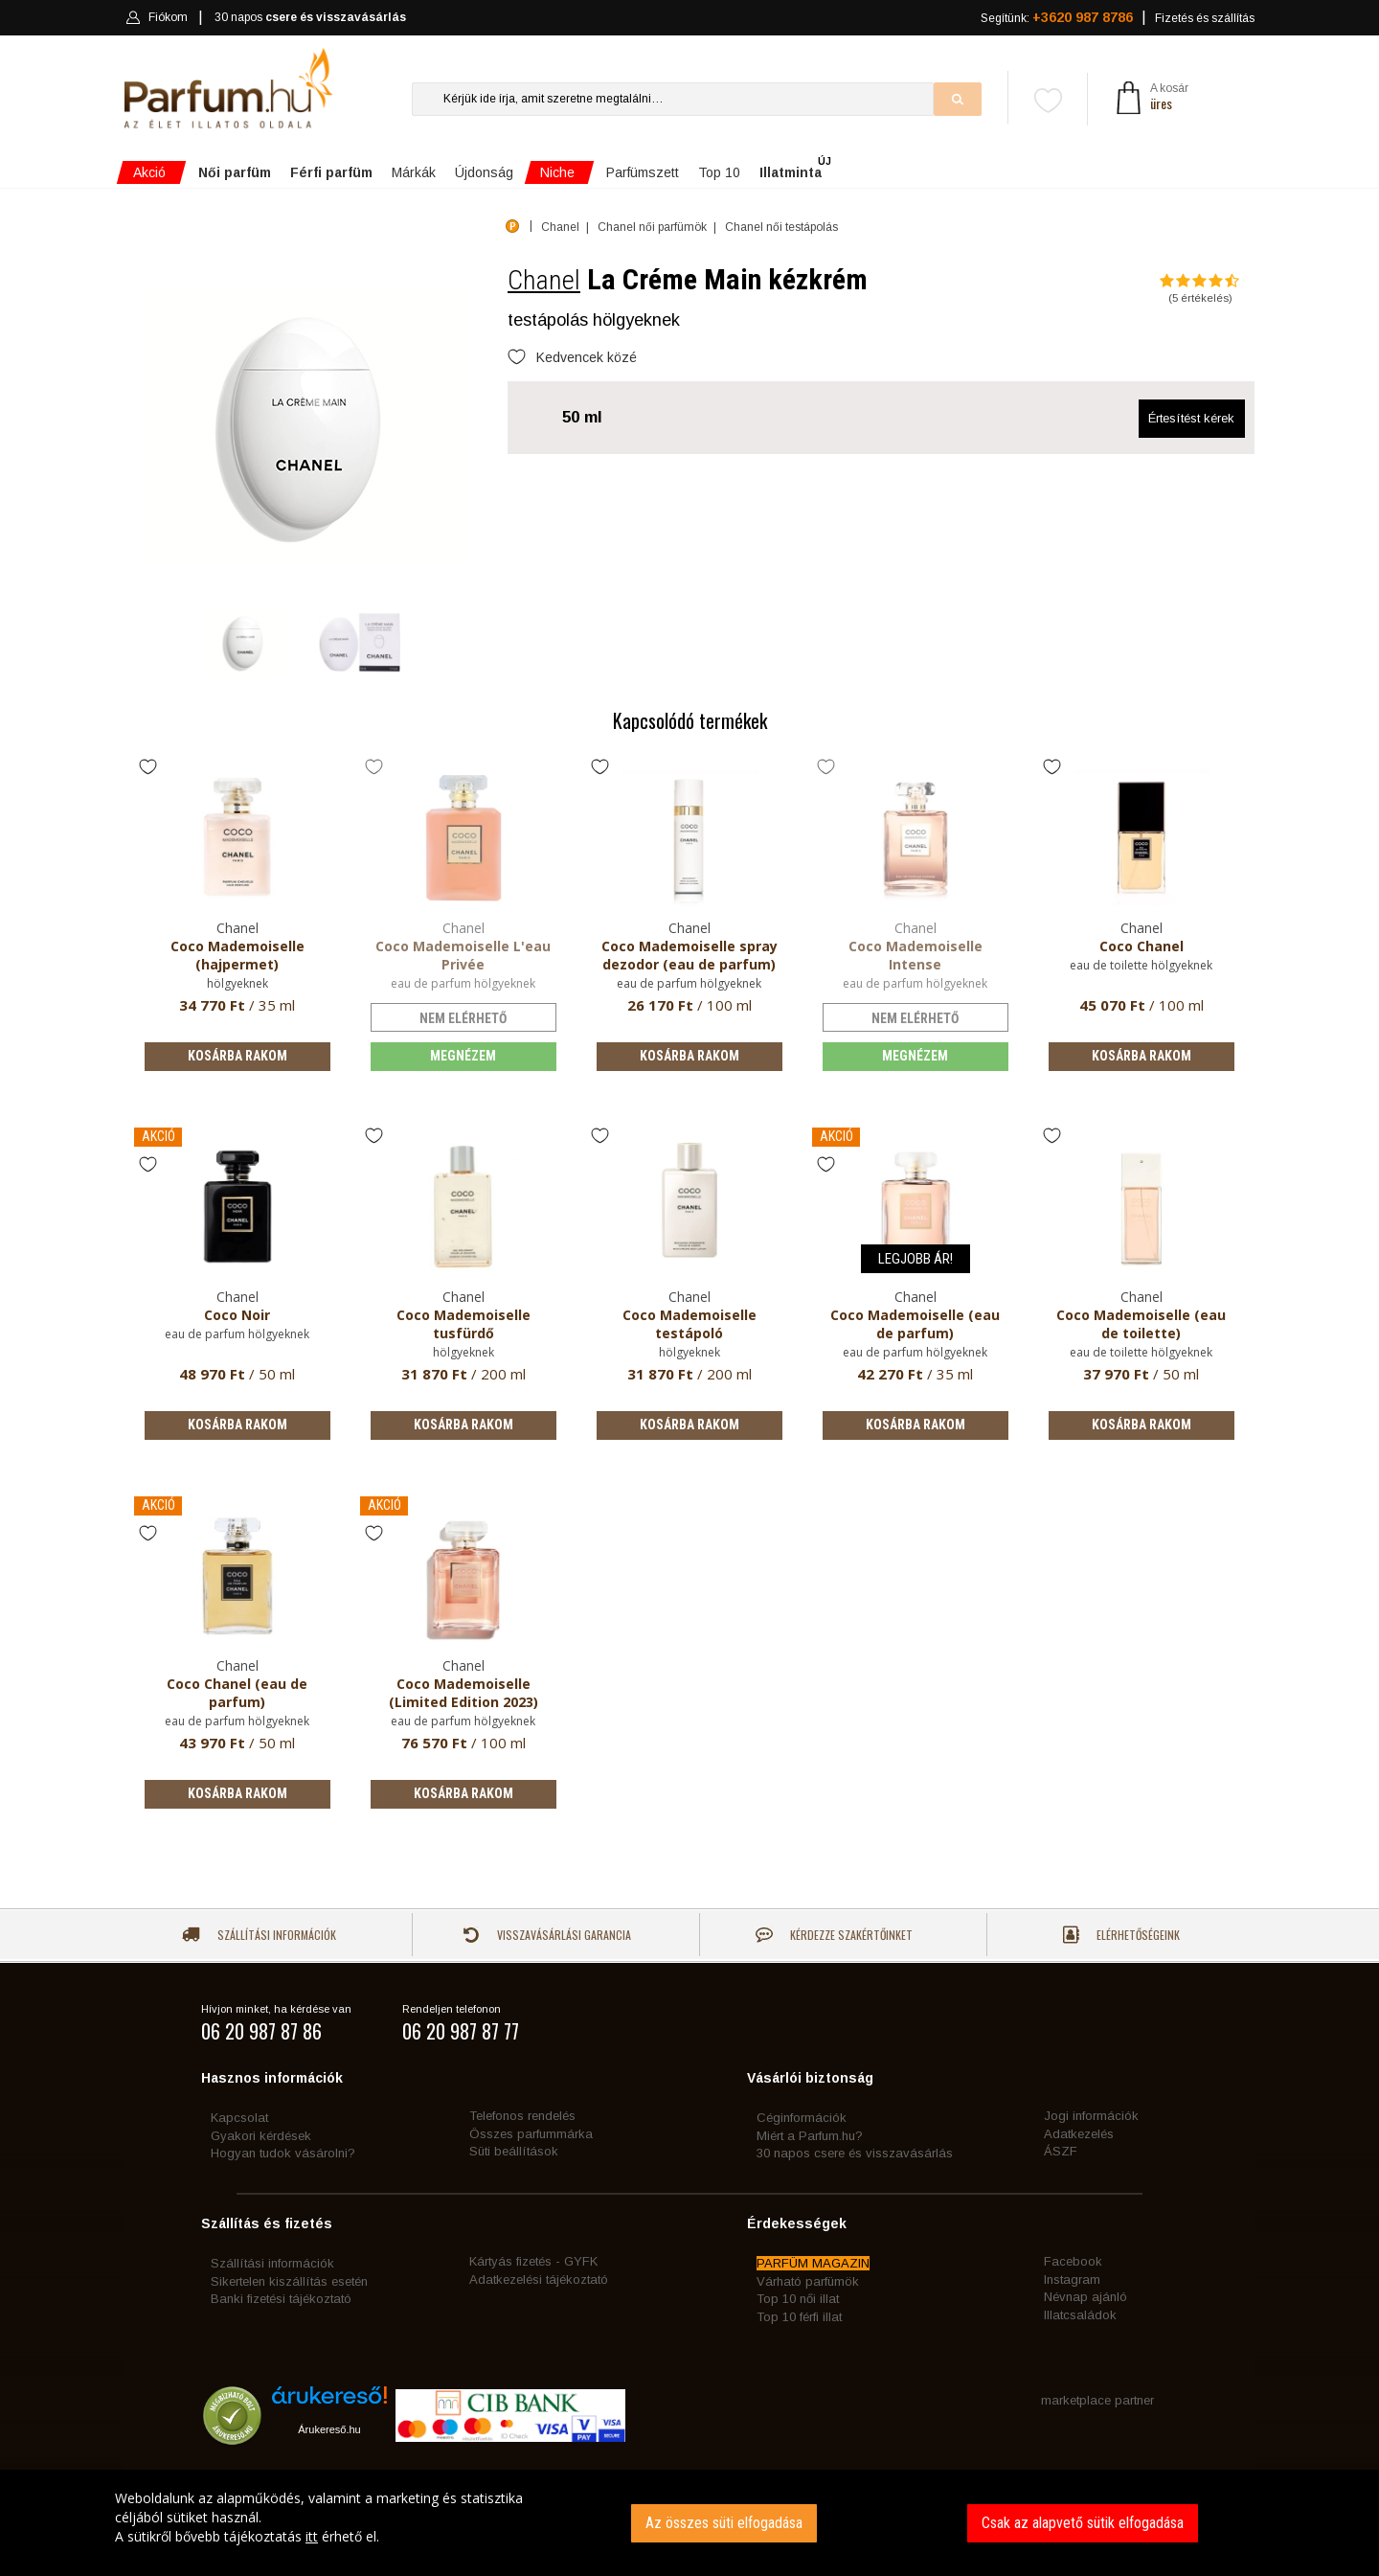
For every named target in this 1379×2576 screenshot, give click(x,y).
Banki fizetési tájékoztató (281, 2298)
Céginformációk (802, 2117)
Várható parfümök (808, 2281)
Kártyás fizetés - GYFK (533, 2261)
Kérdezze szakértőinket (834, 1934)
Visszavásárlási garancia (547, 1934)
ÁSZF (1060, 2151)
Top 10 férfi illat (799, 2317)
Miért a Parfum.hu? (810, 2136)
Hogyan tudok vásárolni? (283, 2153)
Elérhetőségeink (1121, 1935)
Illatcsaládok (1080, 2315)
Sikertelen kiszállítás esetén (289, 2281)
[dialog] (689, 2523)
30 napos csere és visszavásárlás (855, 2153)
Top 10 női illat (798, 2298)
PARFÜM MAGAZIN (813, 2263)
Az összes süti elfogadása (724, 2523)
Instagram (1072, 2279)
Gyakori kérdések (261, 2136)
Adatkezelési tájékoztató (538, 2279)
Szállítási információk (259, 1934)
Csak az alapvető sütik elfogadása (1083, 2523)
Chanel (544, 280)
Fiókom (156, 17)
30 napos (310, 17)
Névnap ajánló (1085, 2297)
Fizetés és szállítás (1205, 18)
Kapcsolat (239, 2117)
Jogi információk (1091, 2116)
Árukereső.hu (329, 2429)
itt (311, 2536)
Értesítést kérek (1191, 418)
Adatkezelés (1079, 2134)
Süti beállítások (513, 2151)
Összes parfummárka (531, 2134)
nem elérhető (463, 1018)
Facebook (1073, 2261)
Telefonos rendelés (522, 2116)
